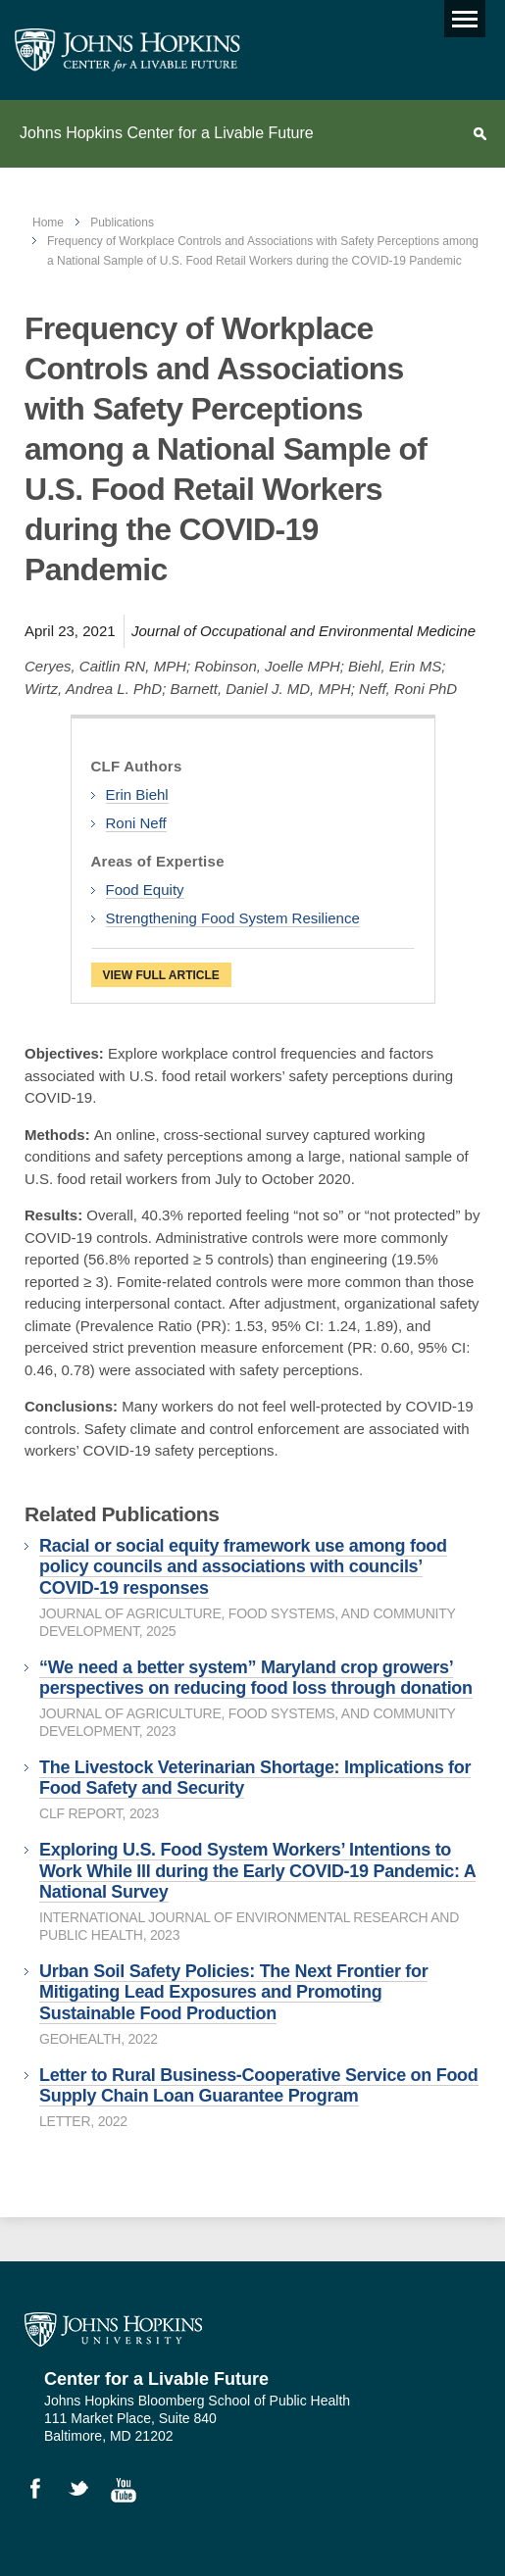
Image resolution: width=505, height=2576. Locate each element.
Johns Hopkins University (113, 2330)
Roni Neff (136, 823)
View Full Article (161, 975)
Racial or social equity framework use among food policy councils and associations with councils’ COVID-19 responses (243, 1567)
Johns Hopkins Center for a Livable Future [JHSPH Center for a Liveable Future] (127, 50)
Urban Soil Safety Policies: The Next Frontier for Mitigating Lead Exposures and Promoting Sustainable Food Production (233, 1992)
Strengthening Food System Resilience (233, 918)
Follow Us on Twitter (87, 2492)
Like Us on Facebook (44, 2492)
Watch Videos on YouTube (130, 2492)
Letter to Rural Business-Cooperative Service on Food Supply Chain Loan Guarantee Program (259, 2085)
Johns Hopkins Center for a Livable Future (167, 132)
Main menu (461, 14)
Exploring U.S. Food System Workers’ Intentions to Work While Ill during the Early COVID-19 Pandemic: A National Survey (257, 1871)
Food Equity (145, 889)
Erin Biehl (137, 794)
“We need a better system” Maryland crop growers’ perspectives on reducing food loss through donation (256, 1678)
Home (48, 222)
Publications (122, 222)
